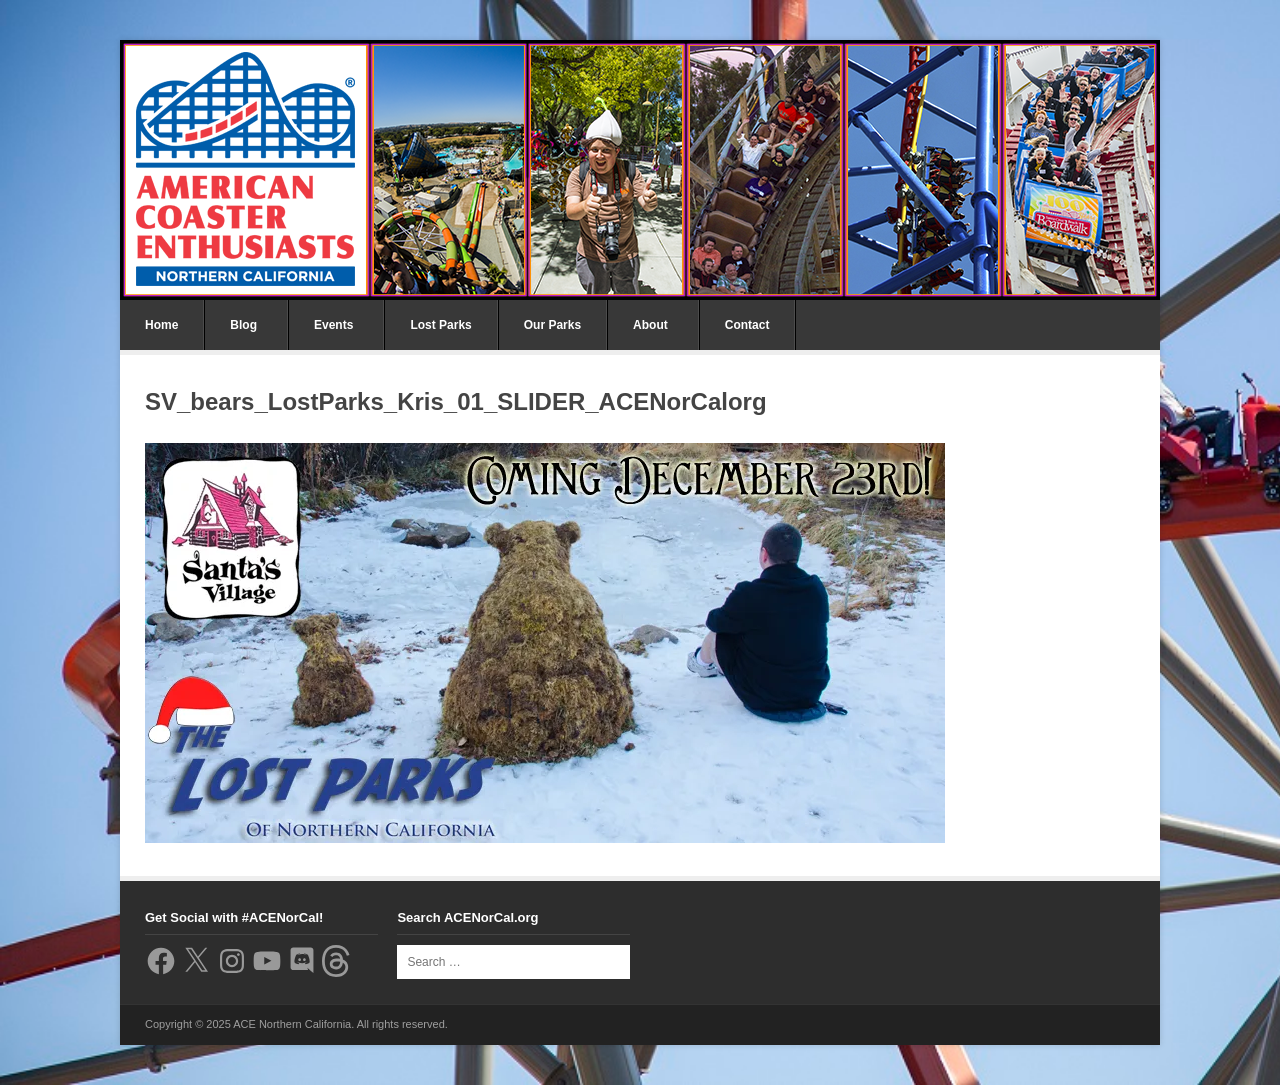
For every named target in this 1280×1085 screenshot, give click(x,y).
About (650, 325)
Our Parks (552, 325)
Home (161, 325)
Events (333, 325)
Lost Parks (440, 325)
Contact (747, 325)
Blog (243, 325)
